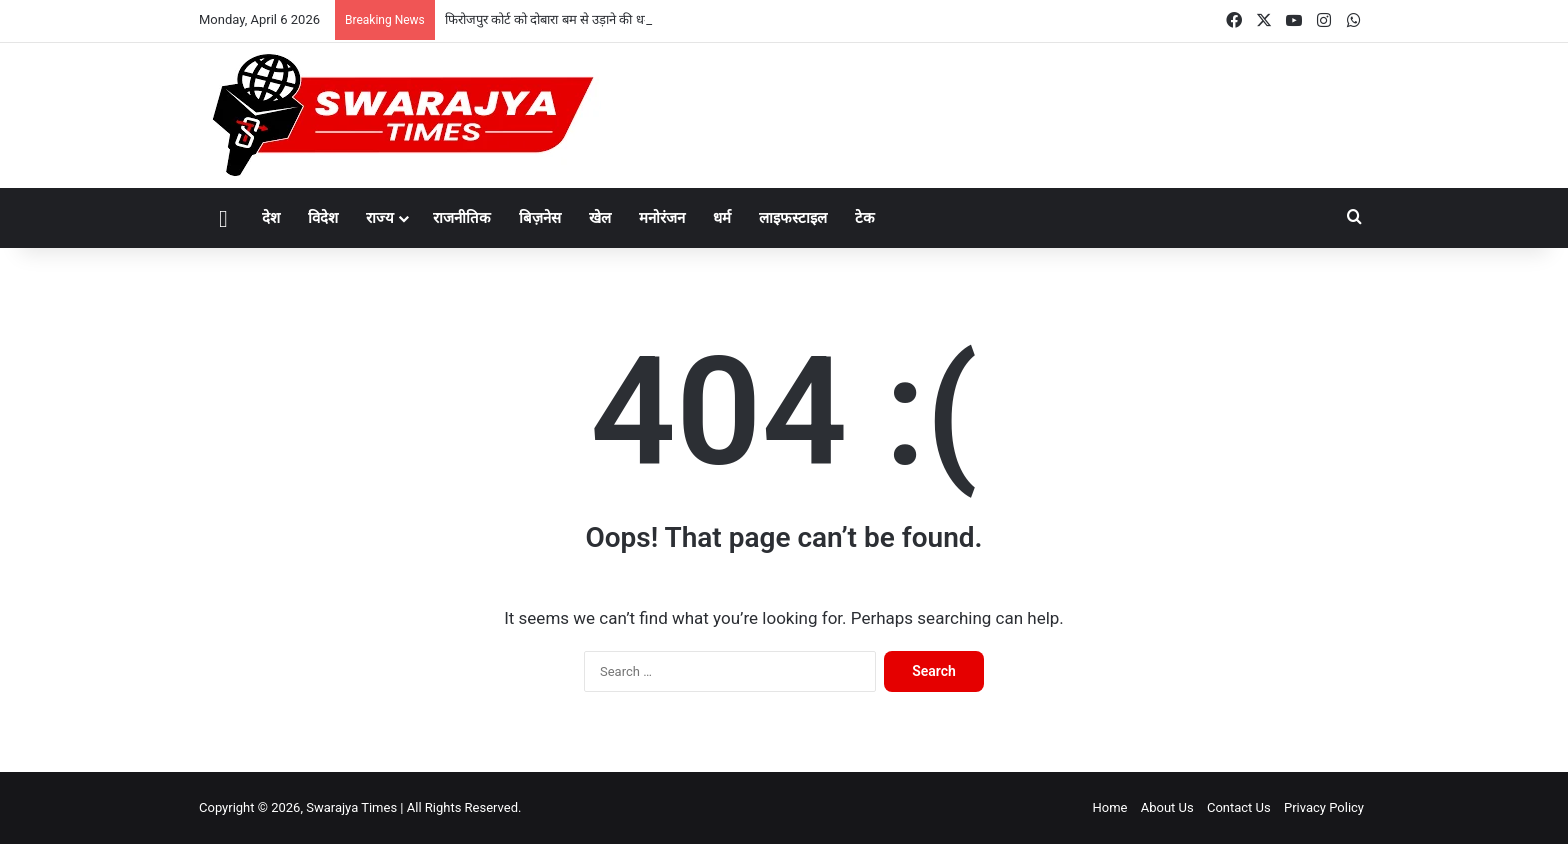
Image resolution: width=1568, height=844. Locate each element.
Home (1109, 807)
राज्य (380, 218)
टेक (865, 218)
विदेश (323, 218)
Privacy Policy (1324, 807)
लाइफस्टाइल (793, 218)
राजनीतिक (462, 218)
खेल (600, 218)
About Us (1167, 807)
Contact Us (1239, 807)
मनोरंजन (662, 218)
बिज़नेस (540, 218)
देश (271, 218)
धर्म (722, 218)
